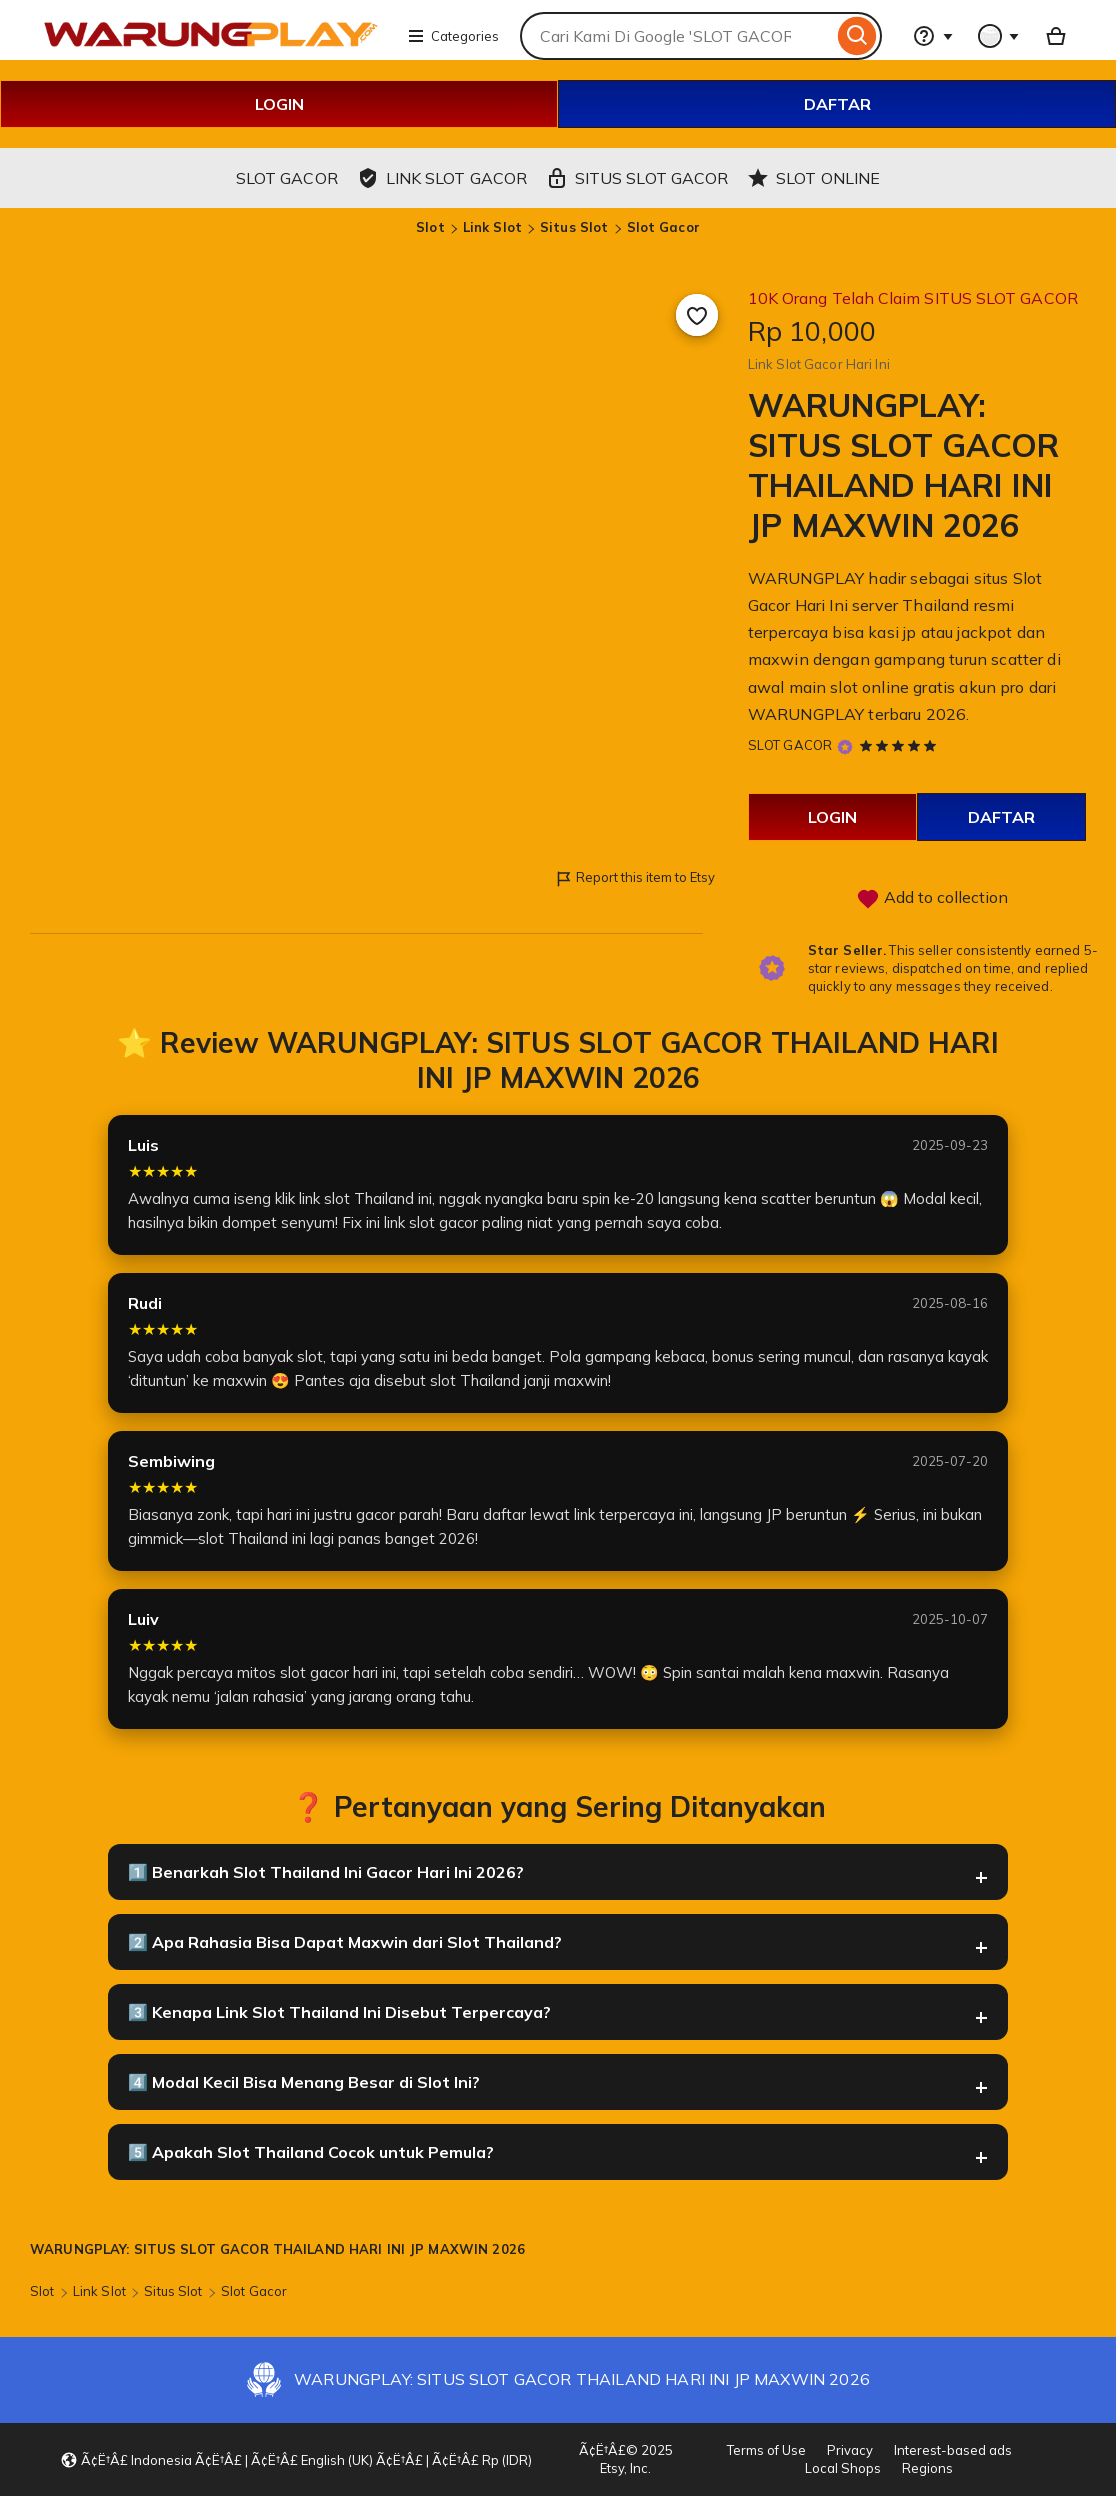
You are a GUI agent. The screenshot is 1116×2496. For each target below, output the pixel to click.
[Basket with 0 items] (1056, 36)
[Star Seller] (845, 746)
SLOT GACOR (790, 745)
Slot (430, 227)
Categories (453, 36)
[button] (296, 2460)
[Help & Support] (933, 36)
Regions (927, 2468)
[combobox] (676, 36)
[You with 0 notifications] (999, 36)
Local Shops (843, 2468)
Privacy (850, 2450)
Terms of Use (766, 2450)
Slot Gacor (663, 227)
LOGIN (279, 104)
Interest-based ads (953, 2450)
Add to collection (932, 899)
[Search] (857, 36)
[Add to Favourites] (697, 315)
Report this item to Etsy (634, 878)
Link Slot (492, 227)
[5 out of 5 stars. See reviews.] (901, 745)
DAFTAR (837, 104)
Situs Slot (574, 227)
